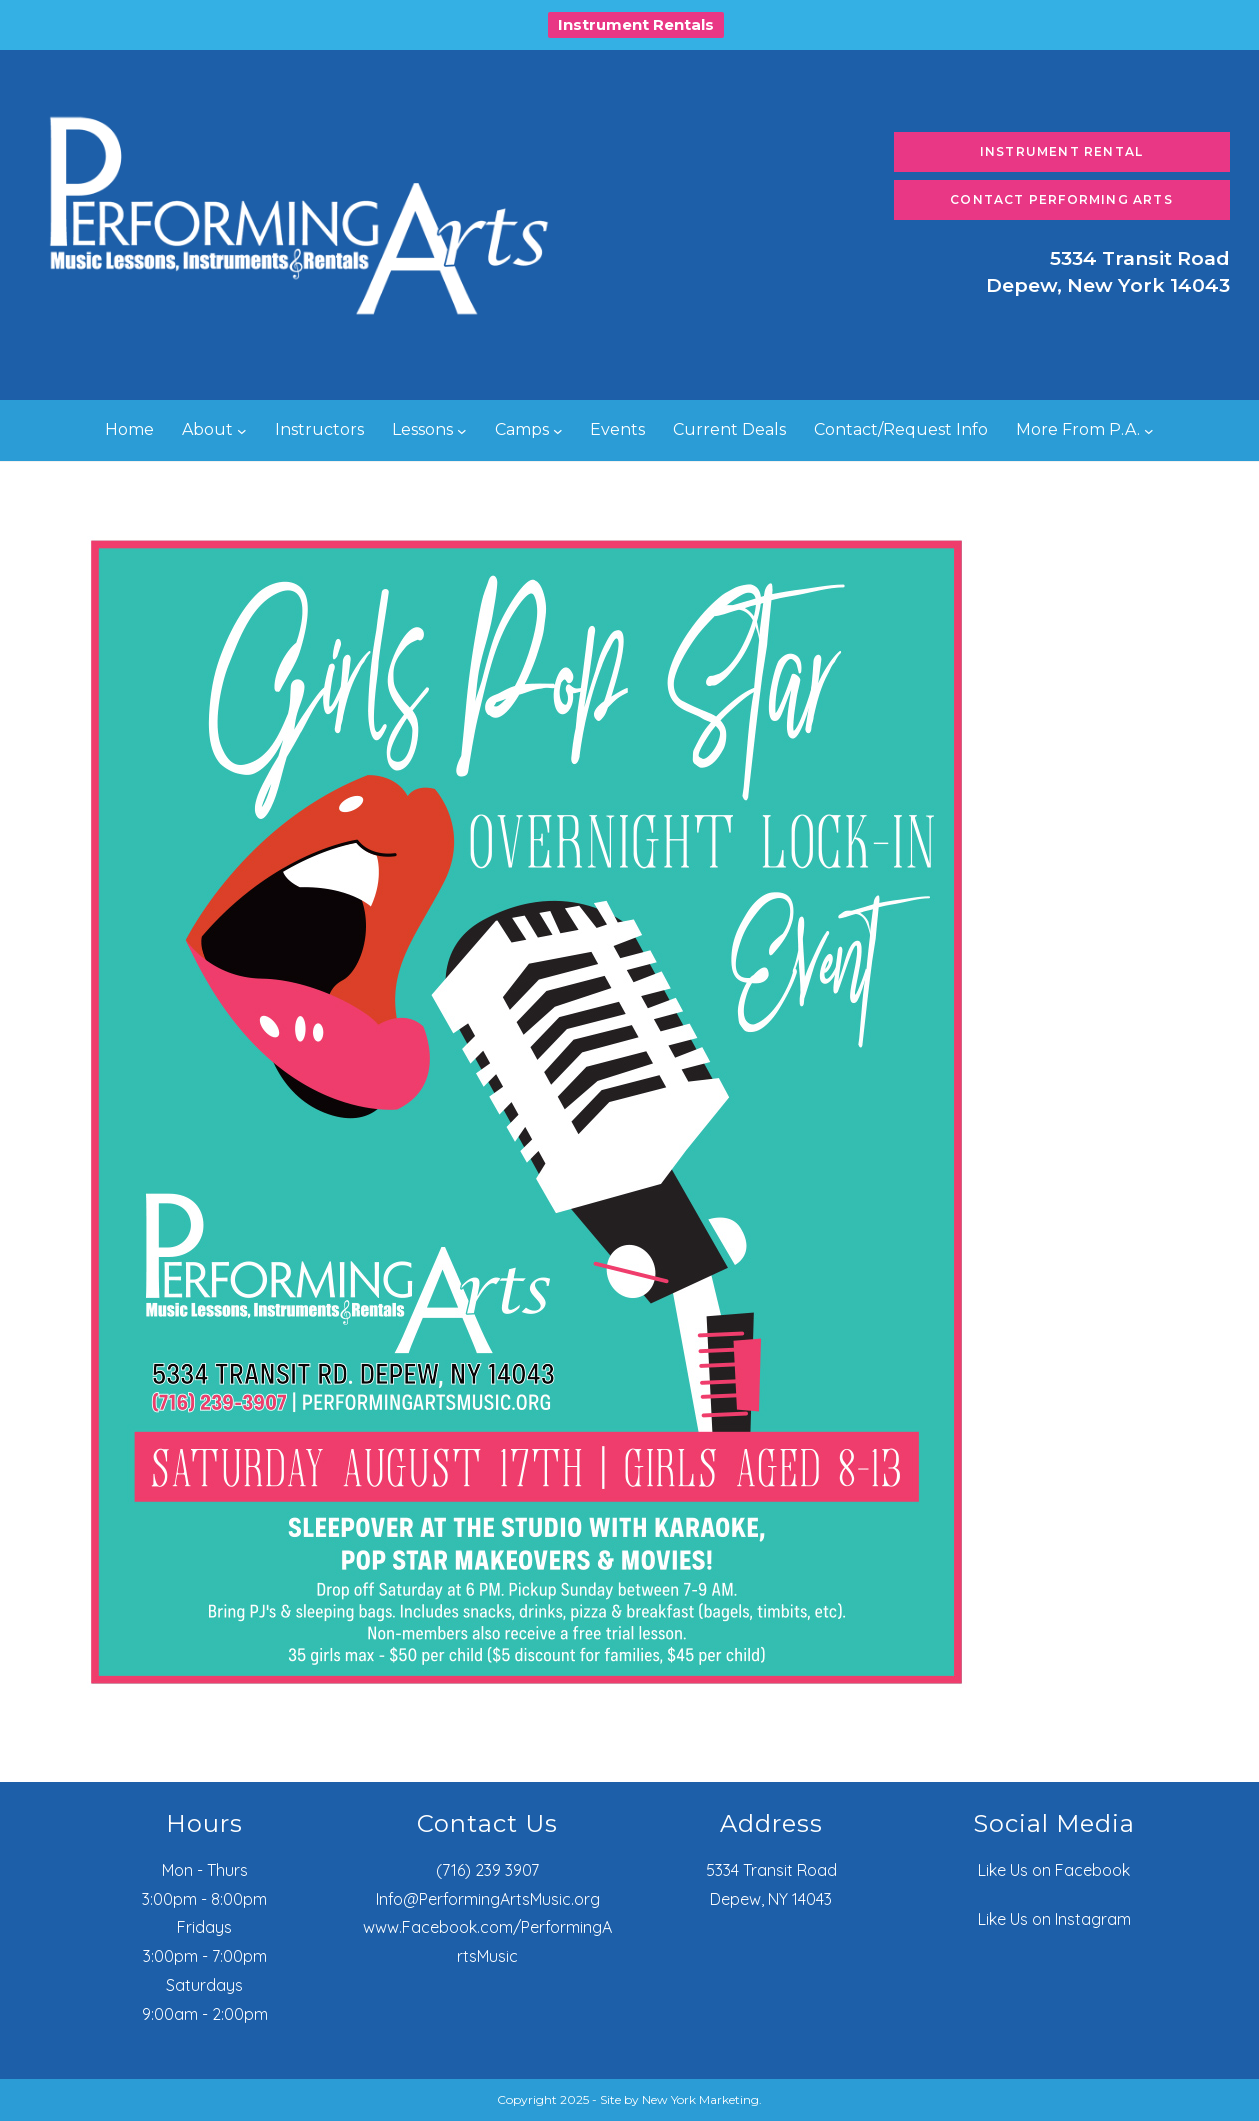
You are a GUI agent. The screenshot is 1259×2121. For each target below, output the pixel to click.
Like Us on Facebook (1054, 1870)
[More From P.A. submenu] (1149, 431)
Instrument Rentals (636, 24)
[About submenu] (242, 431)
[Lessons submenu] (462, 431)
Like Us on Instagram (1054, 1919)
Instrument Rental (1061, 151)
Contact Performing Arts (1061, 199)
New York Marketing (700, 2099)
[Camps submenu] (558, 431)
